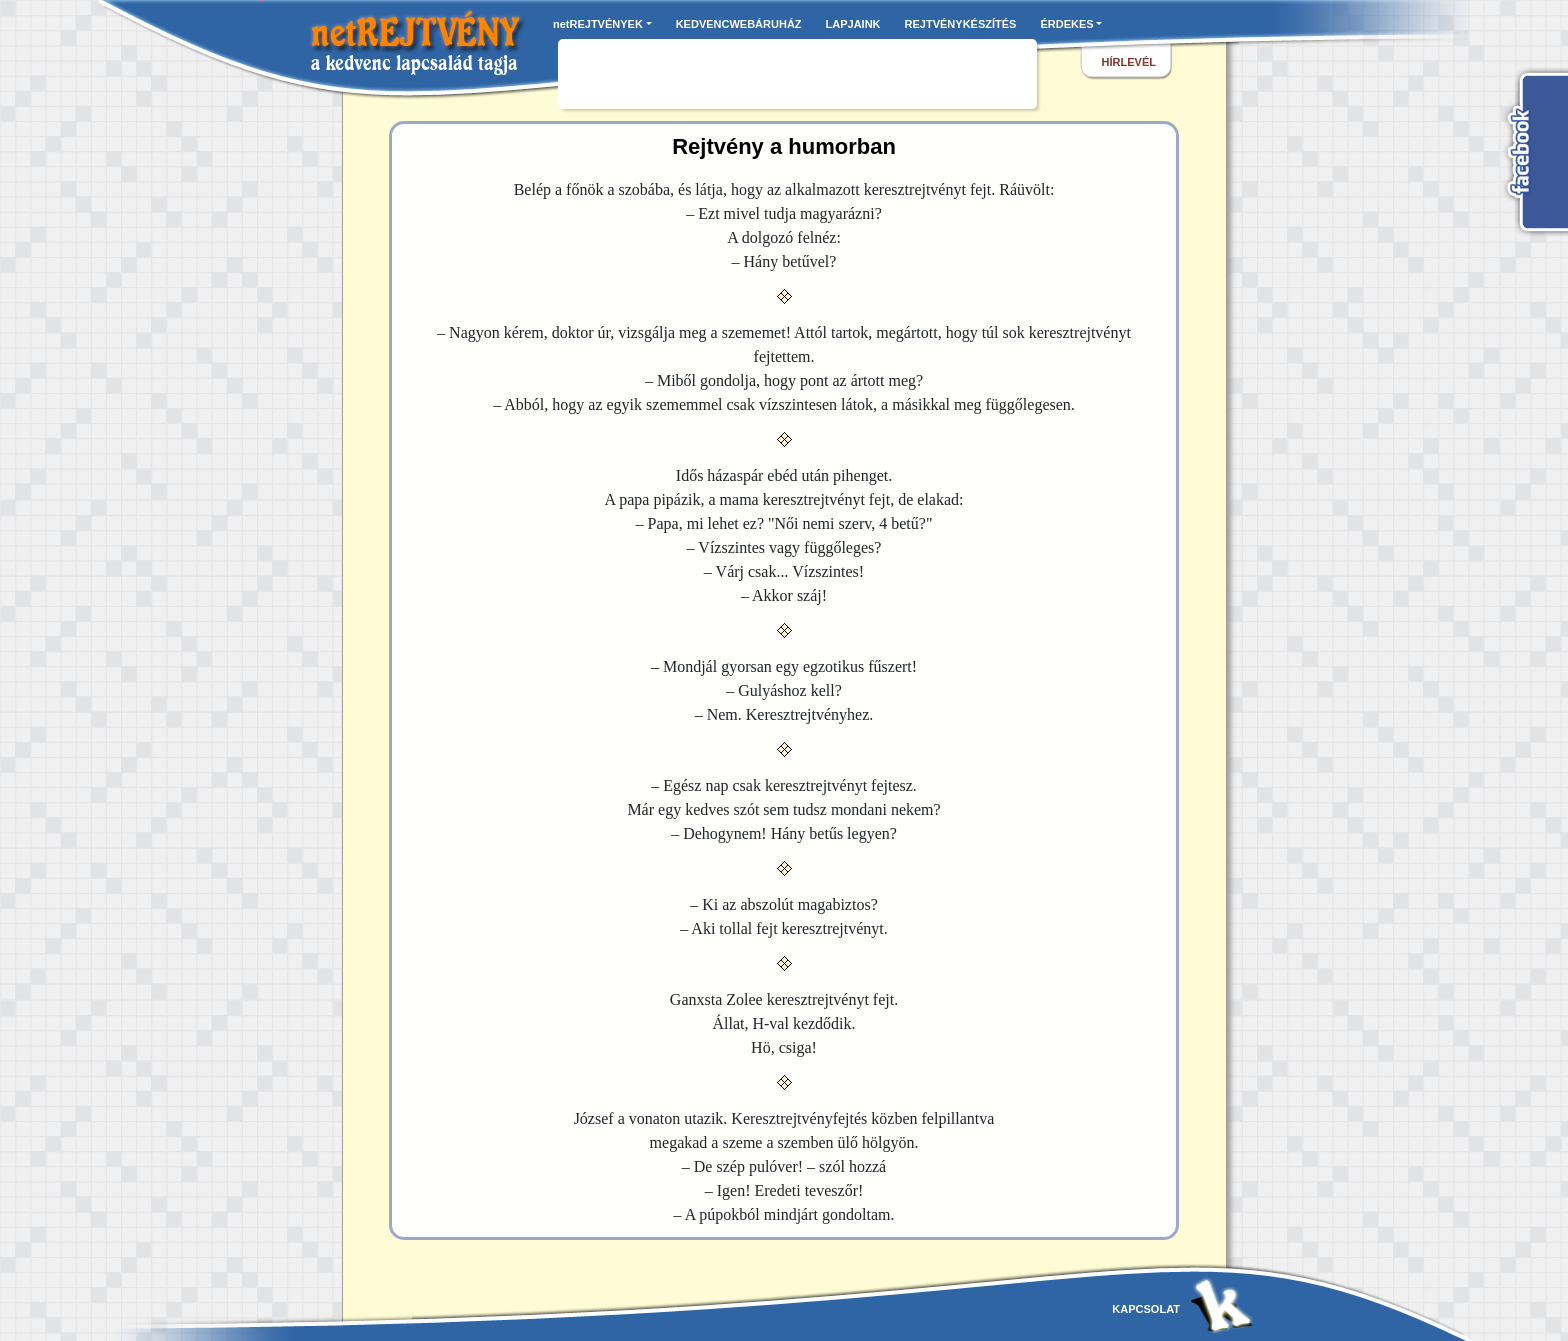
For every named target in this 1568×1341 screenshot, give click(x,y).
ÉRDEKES (1066, 24)
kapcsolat (1146, 1309)
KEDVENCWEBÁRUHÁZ (739, 24)
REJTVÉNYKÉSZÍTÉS (961, 24)
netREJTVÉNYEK (598, 24)
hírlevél (1129, 62)
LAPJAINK (853, 24)
